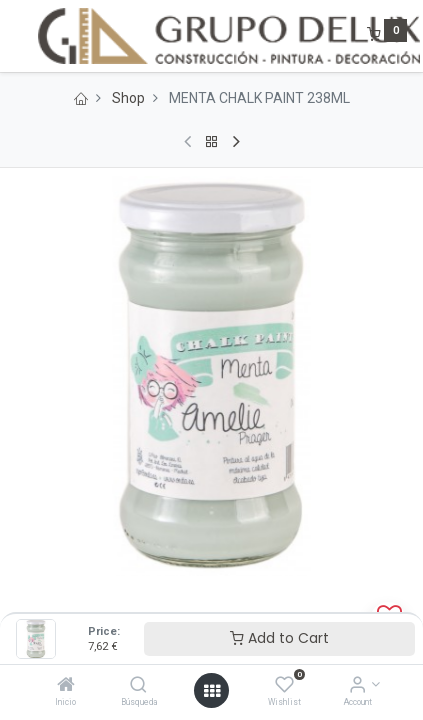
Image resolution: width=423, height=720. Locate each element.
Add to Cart (279, 638)
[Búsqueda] (138, 686)
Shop (128, 98)
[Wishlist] (284, 686)
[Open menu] (212, 691)
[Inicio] (66, 686)
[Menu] (17, 36)
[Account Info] (357, 686)
